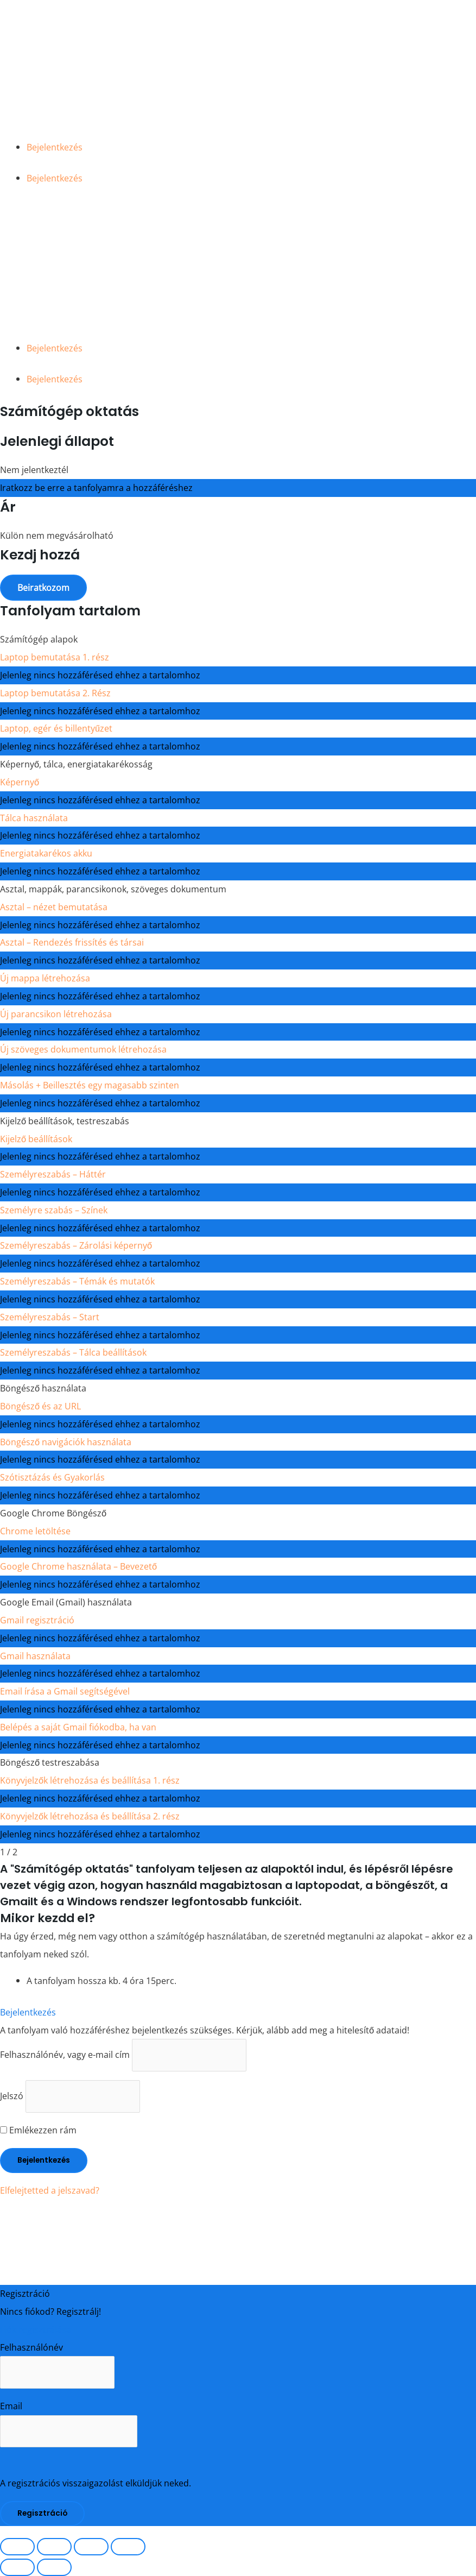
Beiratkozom (43, 587)
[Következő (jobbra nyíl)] (54, 2567)
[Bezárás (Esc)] (128, 2546)
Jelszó (11, 2096)
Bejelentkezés (54, 147)
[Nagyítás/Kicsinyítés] (17, 2546)
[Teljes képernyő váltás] (54, 2546)
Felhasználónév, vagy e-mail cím (65, 2055)
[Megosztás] (91, 2546)
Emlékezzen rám (38, 2130)
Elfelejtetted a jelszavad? (49, 2190)
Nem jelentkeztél (34, 469)
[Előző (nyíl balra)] (17, 2567)
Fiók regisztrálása (35, 2329)
